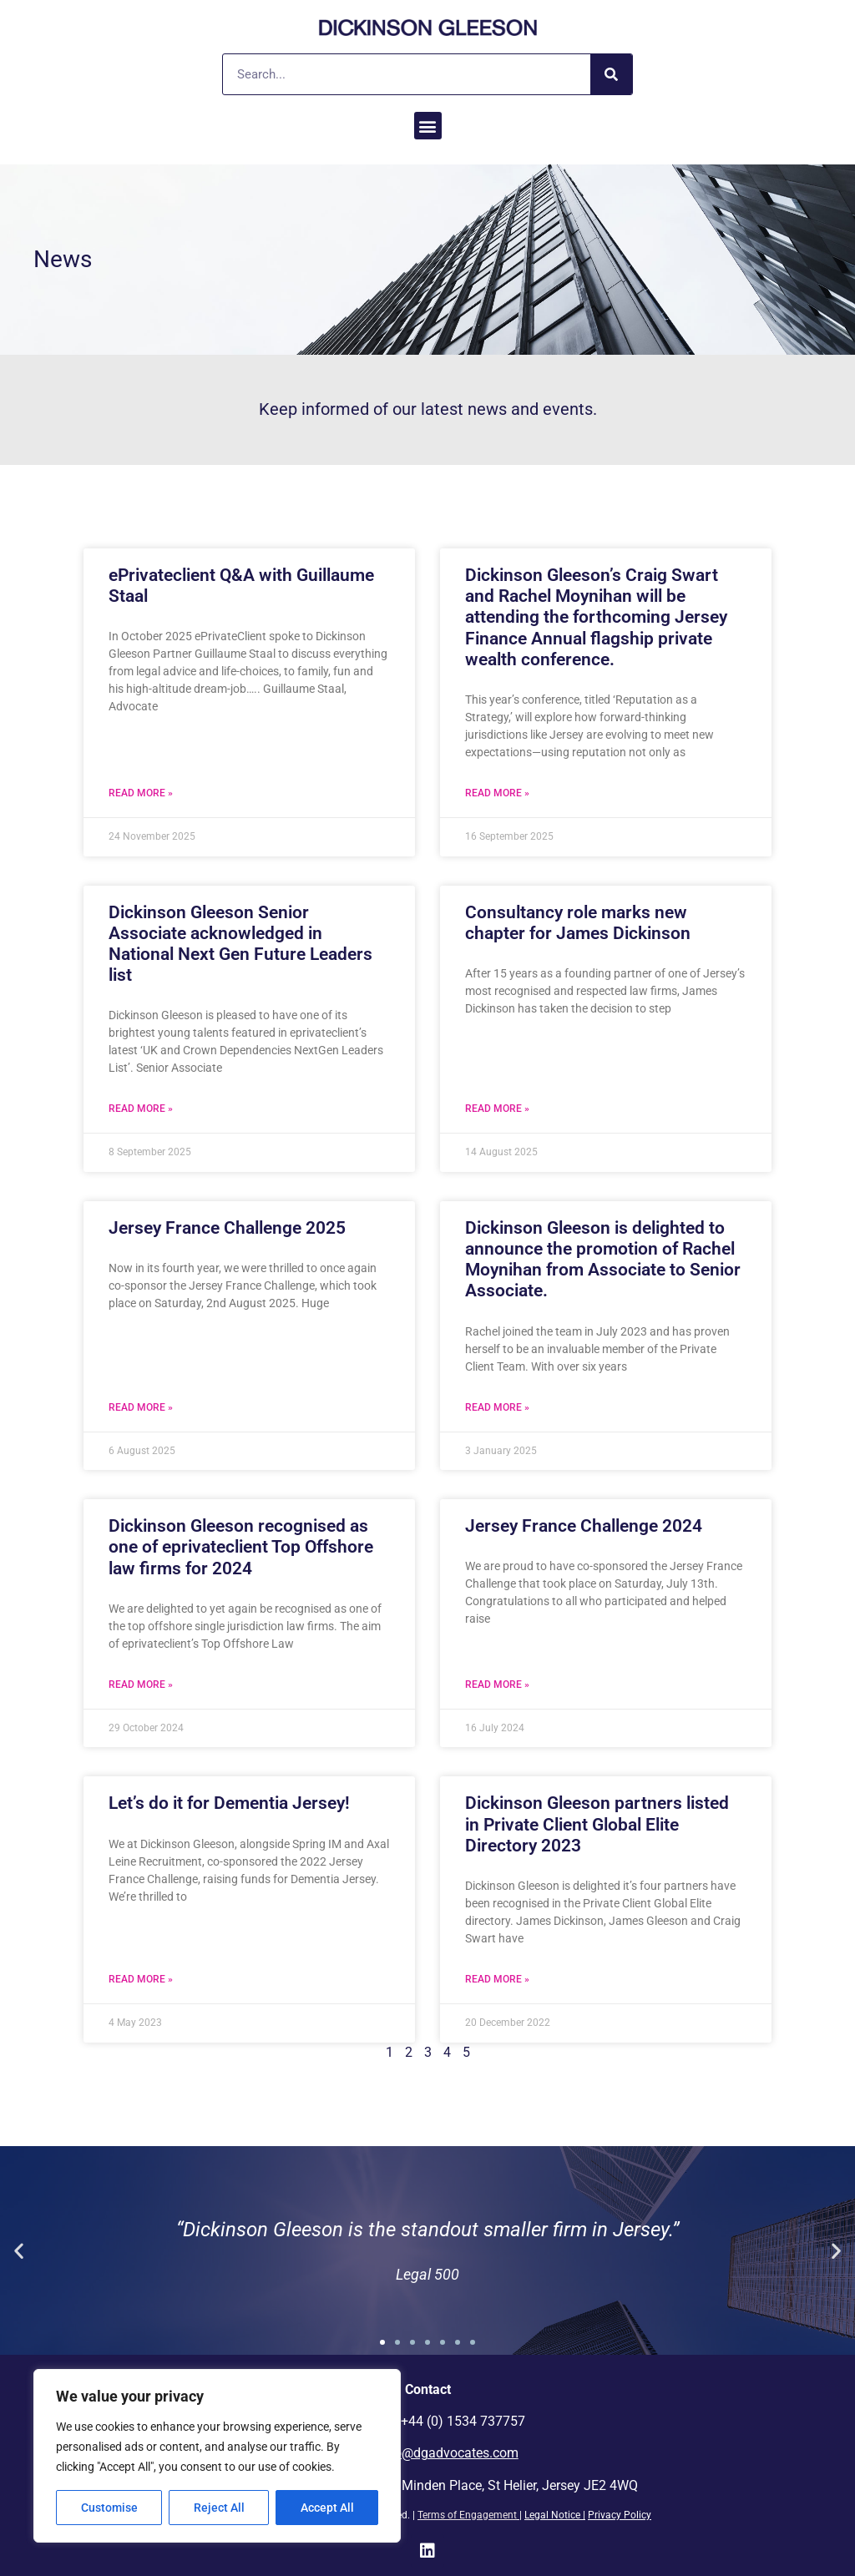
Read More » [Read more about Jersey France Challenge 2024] (497, 1684)
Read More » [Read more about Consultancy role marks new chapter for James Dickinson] (497, 1108)
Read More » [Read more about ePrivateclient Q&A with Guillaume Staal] (141, 793)
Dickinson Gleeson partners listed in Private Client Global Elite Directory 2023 (597, 1824)
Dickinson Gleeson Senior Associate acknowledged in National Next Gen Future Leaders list (240, 944)
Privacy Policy (619, 2515)
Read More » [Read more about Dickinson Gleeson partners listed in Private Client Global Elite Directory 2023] (497, 1979)
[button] (428, 125)
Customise (109, 2507)
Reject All (219, 2507)
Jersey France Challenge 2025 (227, 1228)
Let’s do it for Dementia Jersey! (229, 1803)
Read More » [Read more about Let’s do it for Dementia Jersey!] (141, 1979)
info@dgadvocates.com (448, 2453)
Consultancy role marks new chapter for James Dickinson (578, 922)
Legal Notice (552, 2515)
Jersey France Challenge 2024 (583, 1526)
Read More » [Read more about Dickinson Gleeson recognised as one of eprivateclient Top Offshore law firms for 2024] (141, 1684)
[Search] (611, 74)
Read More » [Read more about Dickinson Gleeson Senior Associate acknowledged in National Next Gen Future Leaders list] (141, 1108)
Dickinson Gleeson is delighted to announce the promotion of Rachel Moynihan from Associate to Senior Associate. (603, 1259)
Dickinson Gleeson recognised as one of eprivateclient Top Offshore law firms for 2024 (241, 1547)
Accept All (327, 2507)
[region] (217, 2456)
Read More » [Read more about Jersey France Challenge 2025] (141, 1407)
